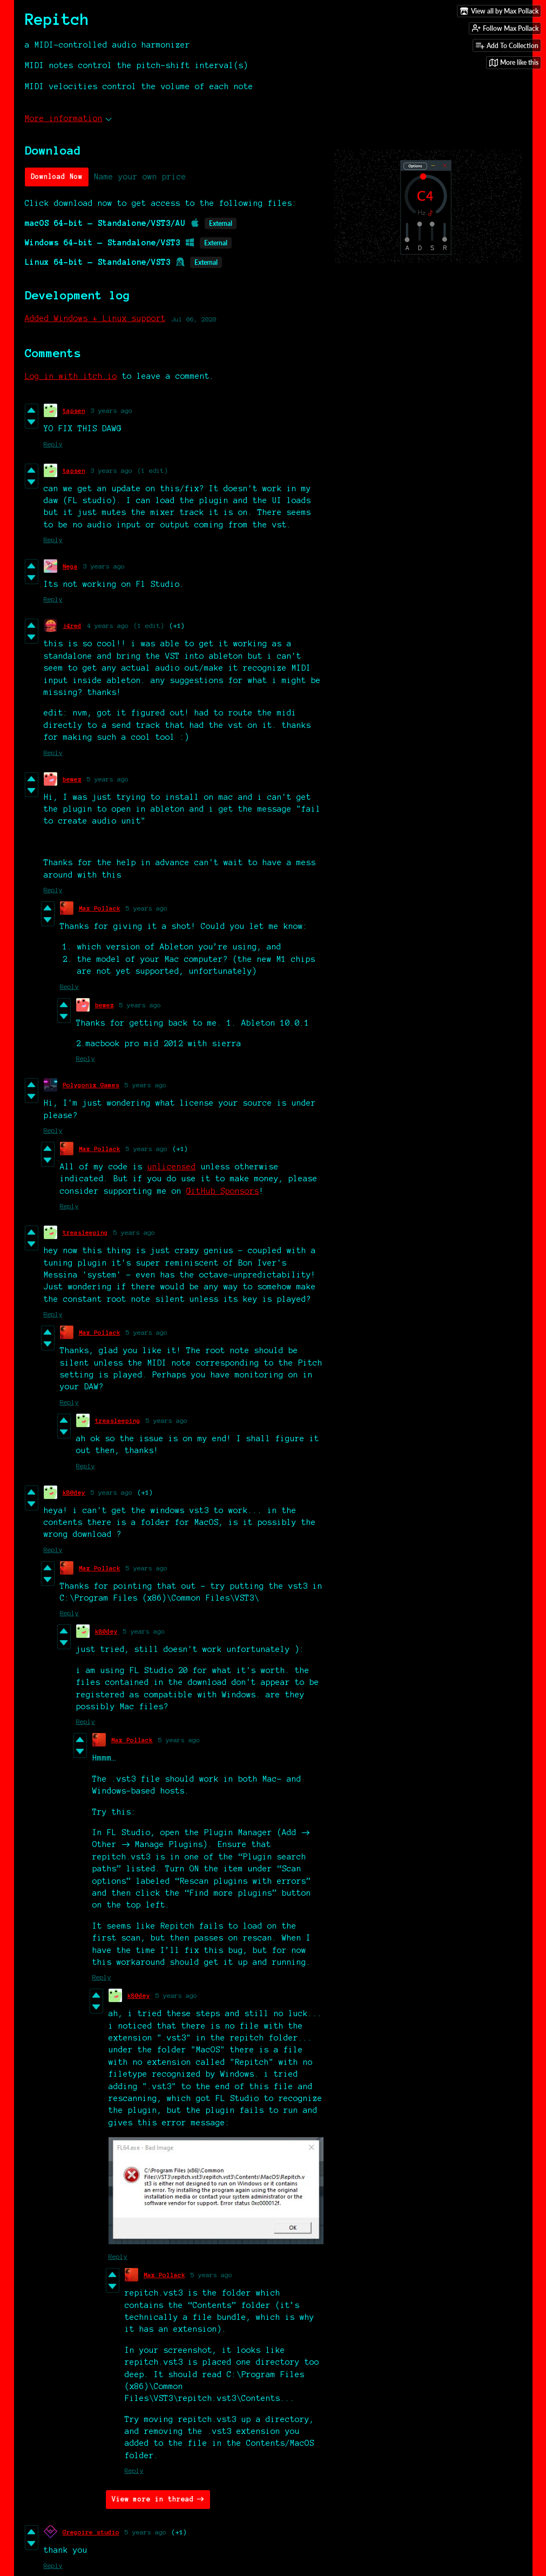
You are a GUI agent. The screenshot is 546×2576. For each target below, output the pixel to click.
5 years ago (108, 778)
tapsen (74, 410)
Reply (53, 443)
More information (68, 118)
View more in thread (153, 2499)
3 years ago (111, 410)
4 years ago (108, 625)
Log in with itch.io (71, 376)
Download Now (57, 176)
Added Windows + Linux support (95, 318)
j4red (72, 625)
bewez (72, 778)
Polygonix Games (91, 1084)
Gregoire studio (91, 2531)
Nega (70, 566)
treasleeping (85, 1232)
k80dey (74, 1492)
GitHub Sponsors (222, 1191)
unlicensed (171, 1166)
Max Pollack (99, 908)
